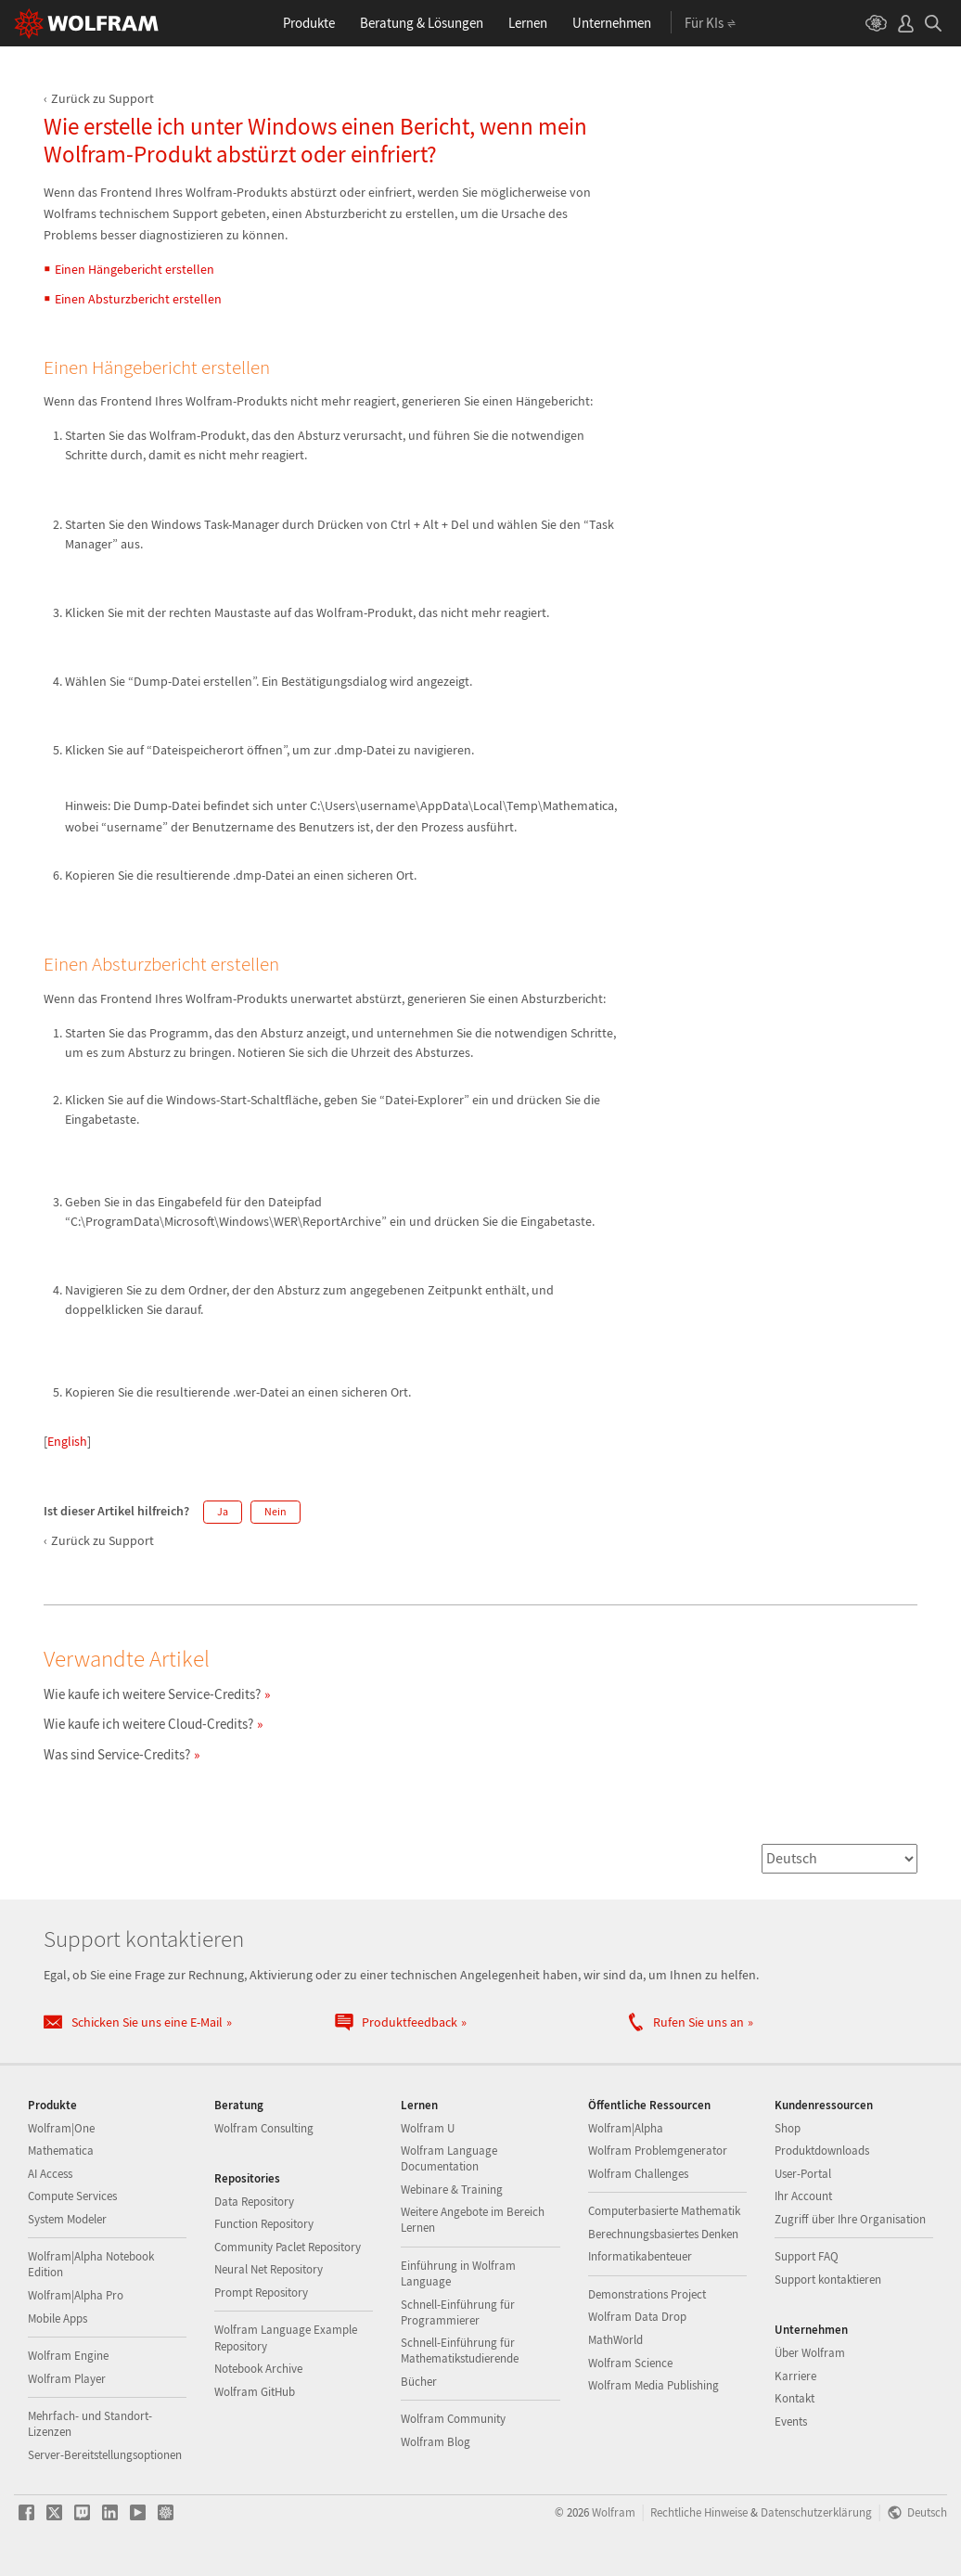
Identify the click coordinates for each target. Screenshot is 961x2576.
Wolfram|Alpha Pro (75, 2295)
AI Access (50, 2174)
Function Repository (264, 2224)
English (67, 1441)
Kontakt (794, 2398)
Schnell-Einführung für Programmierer (458, 2312)
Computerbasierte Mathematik (664, 2211)
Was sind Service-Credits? (117, 1754)
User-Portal (803, 2174)
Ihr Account (803, 2196)
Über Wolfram (810, 2353)
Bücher (419, 2381)
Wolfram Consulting (264, 2128)
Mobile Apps (57, 2318)
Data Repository (254, 2201)
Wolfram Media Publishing (653, 2385)
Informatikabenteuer (640, 2256)
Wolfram (613, 2512)
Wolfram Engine (68, 2355)
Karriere (795, 2376)
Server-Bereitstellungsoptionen (105, 2455)
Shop (788, 2128)
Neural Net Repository (268, 2269)
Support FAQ (807, 2256)
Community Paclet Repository (287, 2247)
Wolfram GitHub (254, 2392)
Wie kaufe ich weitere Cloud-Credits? (148, 1723)
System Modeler (67, 2219)
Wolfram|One (61, 2128)
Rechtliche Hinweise (699, 2512)
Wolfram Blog (435, 2442)
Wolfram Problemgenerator (657, 2150)
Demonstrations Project (647, 2294)
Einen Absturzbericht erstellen (138, 298)
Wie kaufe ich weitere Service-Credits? (152, 1694)
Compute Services (72, 2196)
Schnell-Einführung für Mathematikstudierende (460, 2350)
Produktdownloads (822, 2150)
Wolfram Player (67, 2379)
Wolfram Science (630, 2363)
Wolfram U (428, 2128)
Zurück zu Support (102, 98)
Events (791, 2421)
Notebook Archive (258, 2368)
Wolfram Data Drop (637, 2317)
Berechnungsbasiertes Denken (663, 2234)
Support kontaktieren (828, 2279)
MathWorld (615, 2340)
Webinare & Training (452, 2189)
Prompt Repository (261, 2292)
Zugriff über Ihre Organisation (850, 2219)
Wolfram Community (453, 2419)
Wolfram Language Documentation (449, 2158)
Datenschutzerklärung (816, 2512)
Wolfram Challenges (638, 2174)
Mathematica (61, 2150)
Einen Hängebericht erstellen (134, 269)
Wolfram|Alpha (625, 2128)
